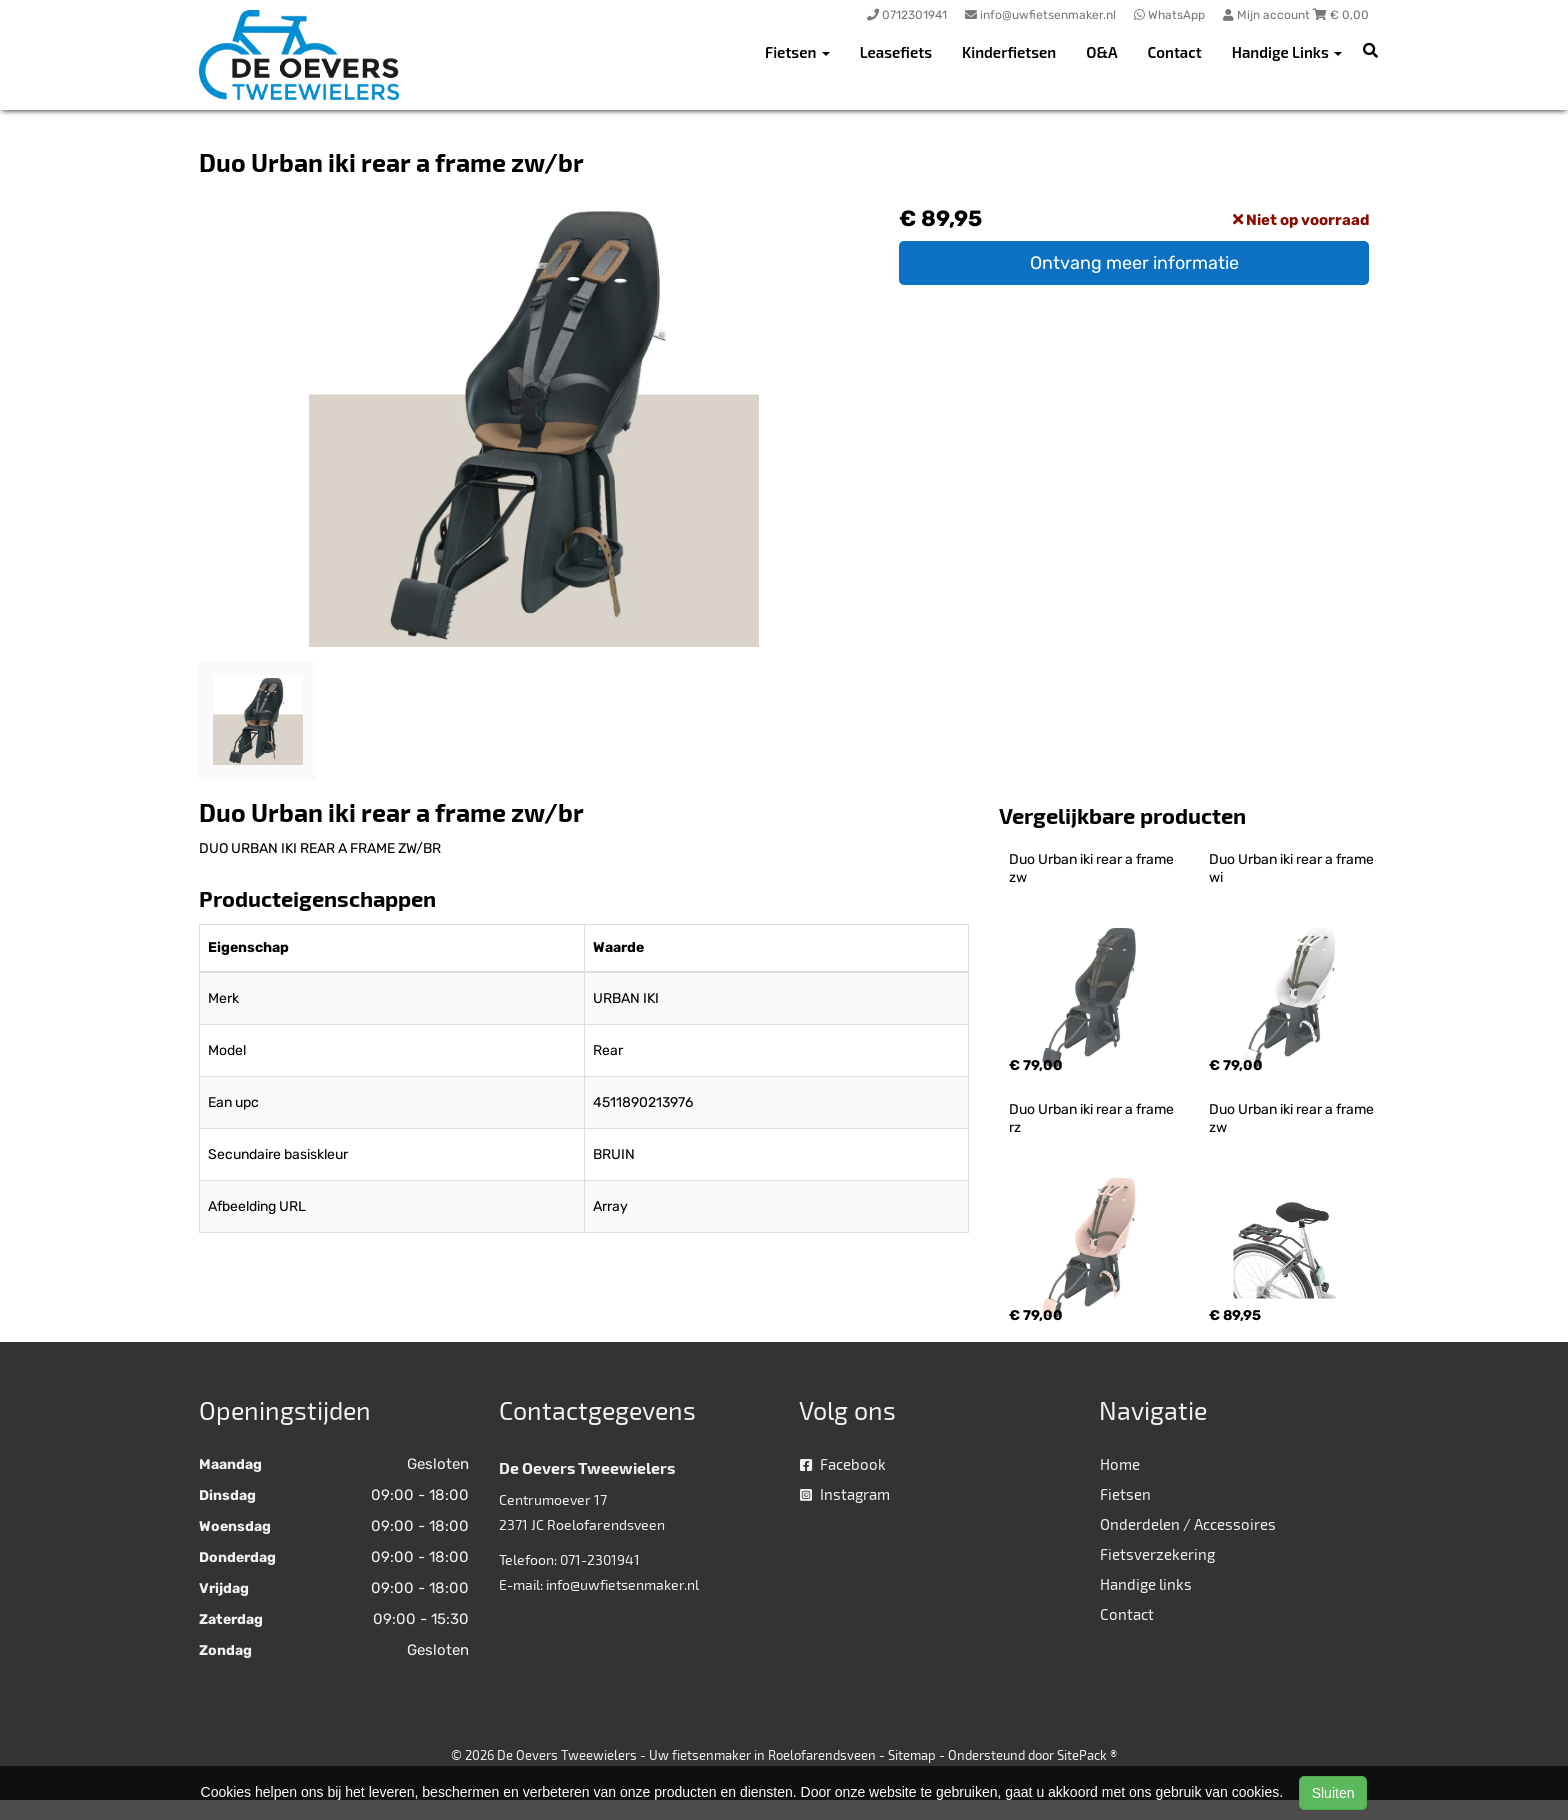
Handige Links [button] (1287, 52)
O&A (1101, 52)
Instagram (845, 1494)
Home (1120, 1464)
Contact (1175, 52)
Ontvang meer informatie (1134, 263)
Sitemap (912, 1755)
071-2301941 (600, 1559)
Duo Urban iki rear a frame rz (1093, 1118)
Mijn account (1268, 15)
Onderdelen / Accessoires (1188, 1524)
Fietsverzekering (1157, 1554)
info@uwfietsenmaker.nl (622, 1584)
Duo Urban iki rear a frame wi (1293, 868)
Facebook (843, 1464)
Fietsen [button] (797, 52)
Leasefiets (896, 52)
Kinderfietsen (1009, 52)
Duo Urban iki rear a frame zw (1093, 868)
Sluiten (1333, 1793)
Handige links (1146, 1584)
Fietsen (1125, 1494)
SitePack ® (1087, 1755)
